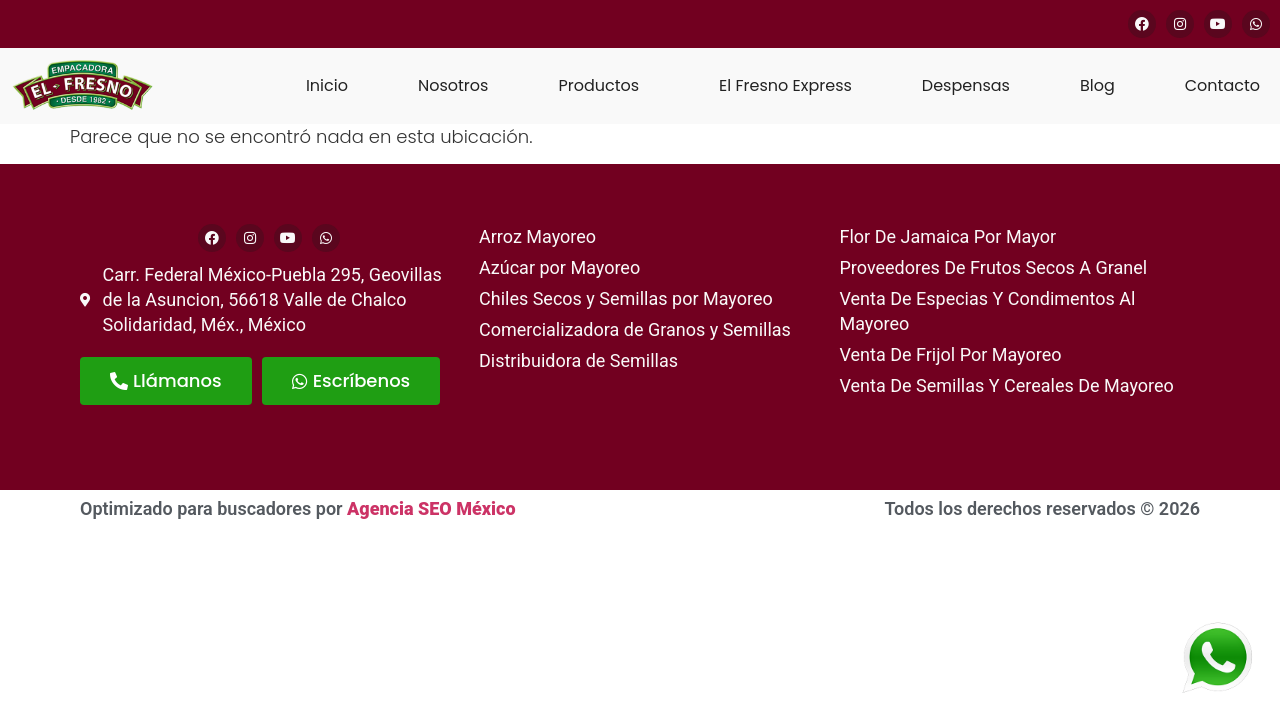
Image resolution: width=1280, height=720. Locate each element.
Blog (1097, 85)
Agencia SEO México (431, 508)
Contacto (1222, 85)
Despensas (966, 85)
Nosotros (453, 85)
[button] (603, 86)
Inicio (327, 85)
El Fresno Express (785, 85)
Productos (598, 85)
